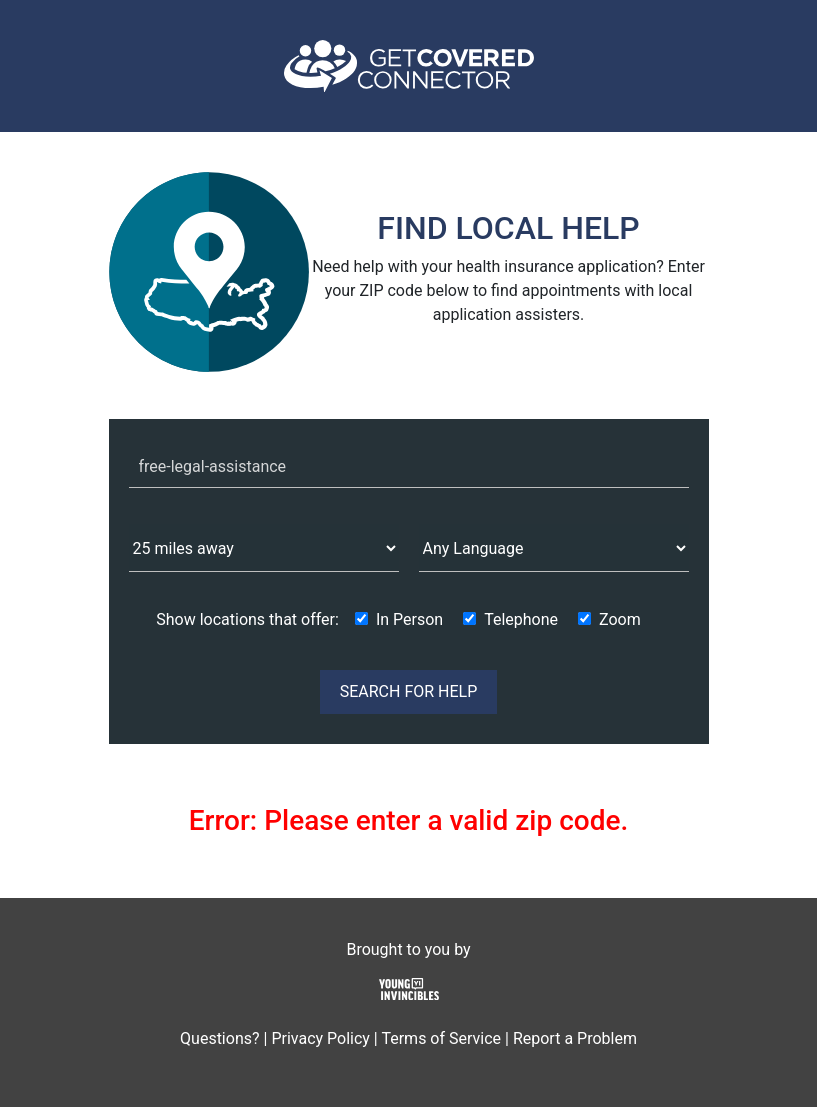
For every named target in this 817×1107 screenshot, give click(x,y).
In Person (409, 619)
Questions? (219, 1038)
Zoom (620, 619)
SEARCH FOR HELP (409, 691)
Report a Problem (575, 1038)
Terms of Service (441, 1038)
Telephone (521, 619)
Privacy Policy (320, 1038)
